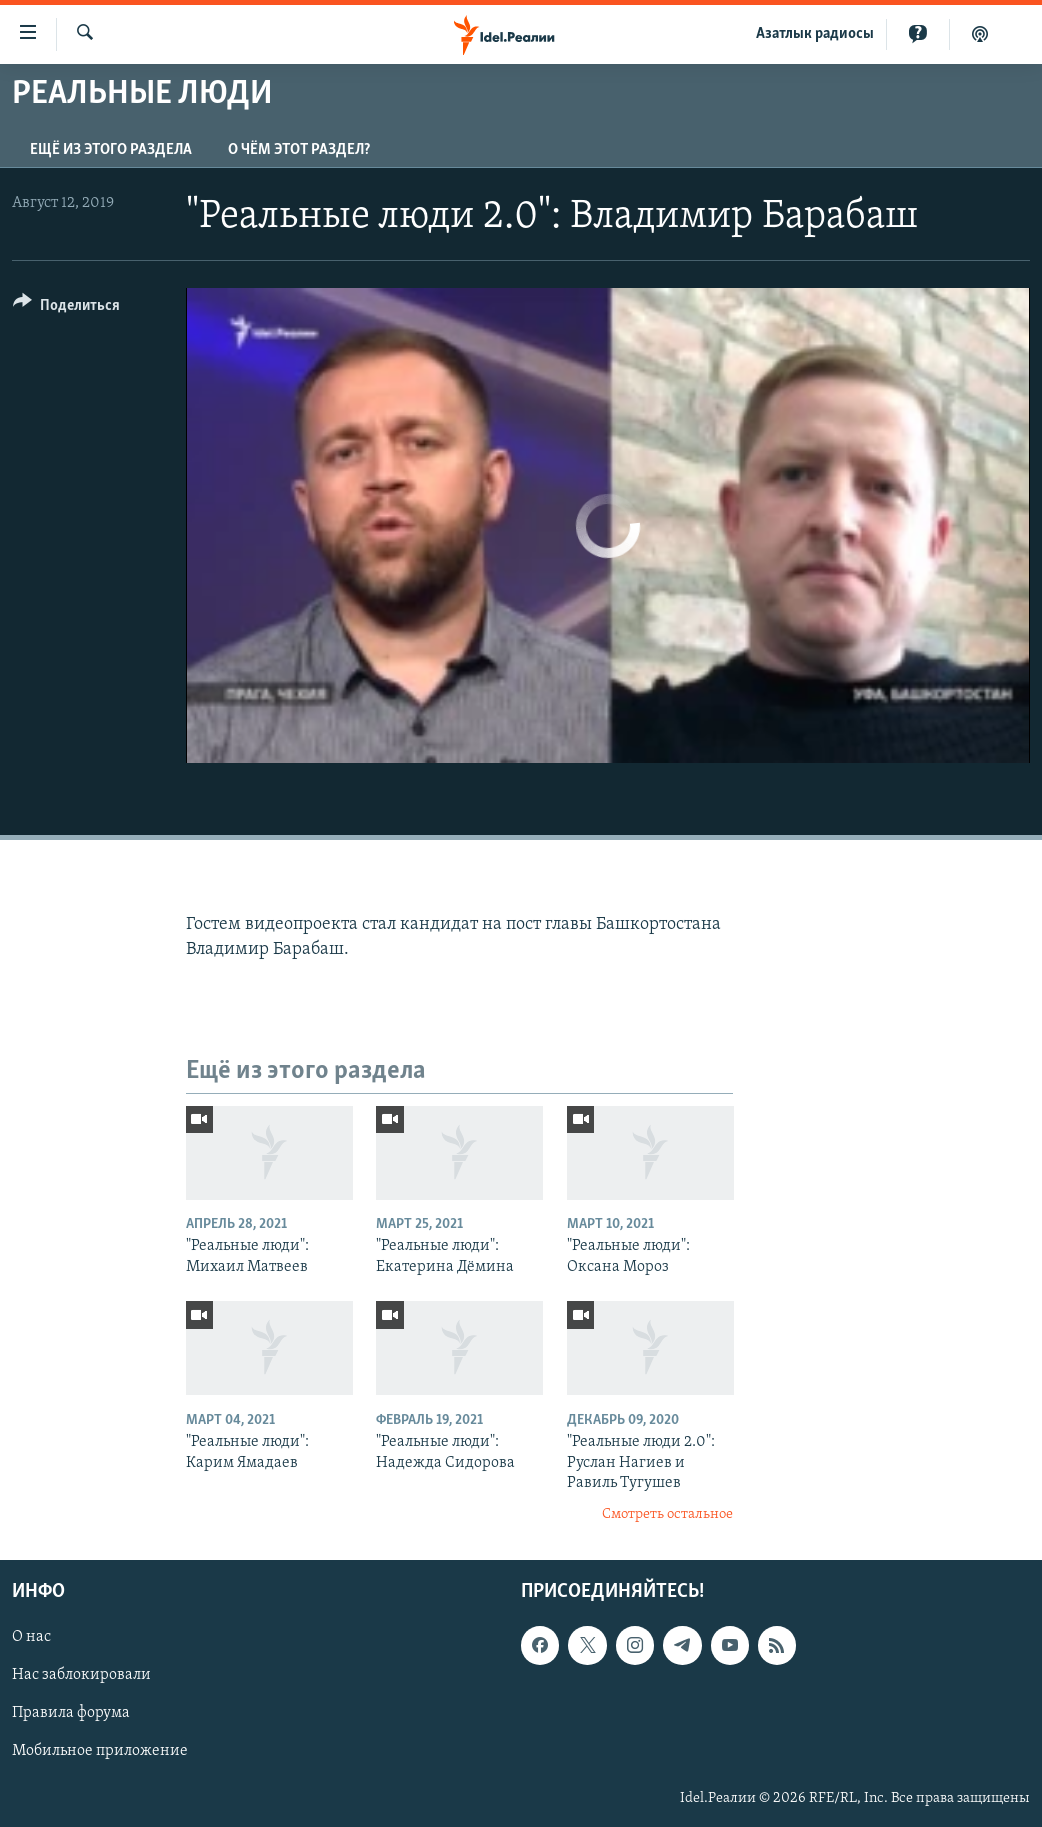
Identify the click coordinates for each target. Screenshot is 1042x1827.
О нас (31, 1637)
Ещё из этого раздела (111, 150)
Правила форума (71, 1713)
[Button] (66, 308)
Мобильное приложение (100, 1751)
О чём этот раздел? (299, 150)
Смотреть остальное (667, 1514)
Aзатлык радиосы (815, 34)
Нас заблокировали (81, 1675)
